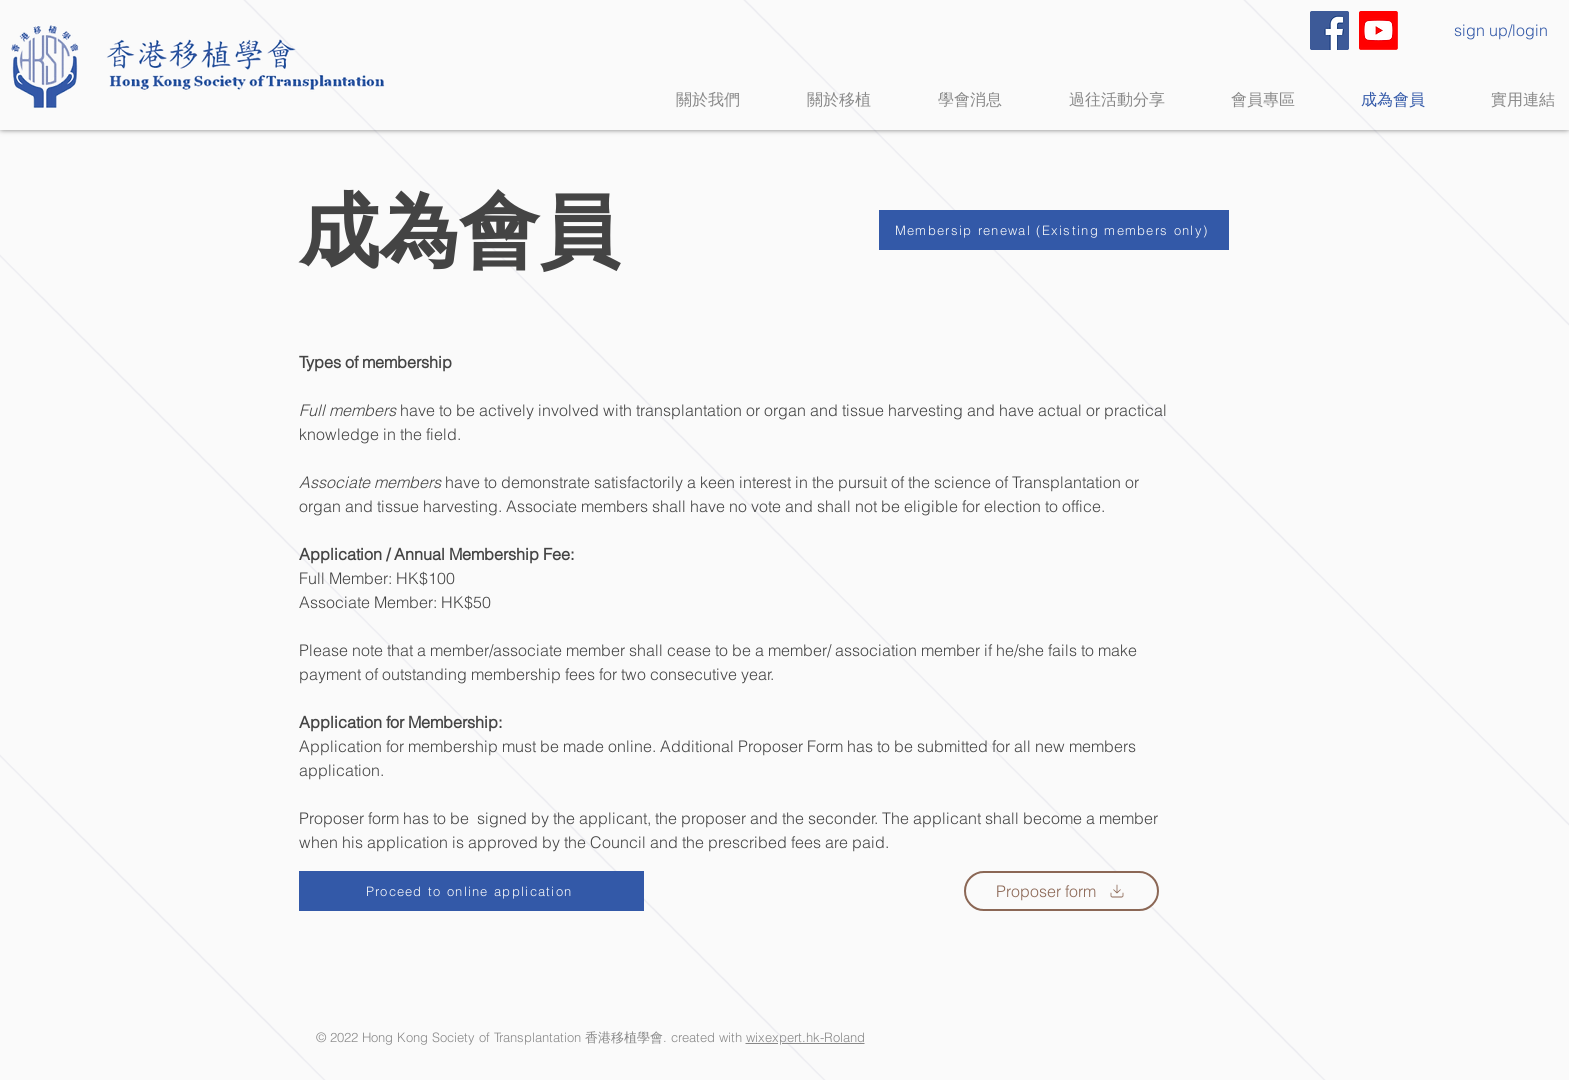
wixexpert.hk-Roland (805, 1037)
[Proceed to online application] (471, 891)
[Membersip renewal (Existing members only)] (1054, 230)
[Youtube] (1378, 30)
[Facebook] (1329, 30)
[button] (820, 99)
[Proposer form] (1061, 891)
